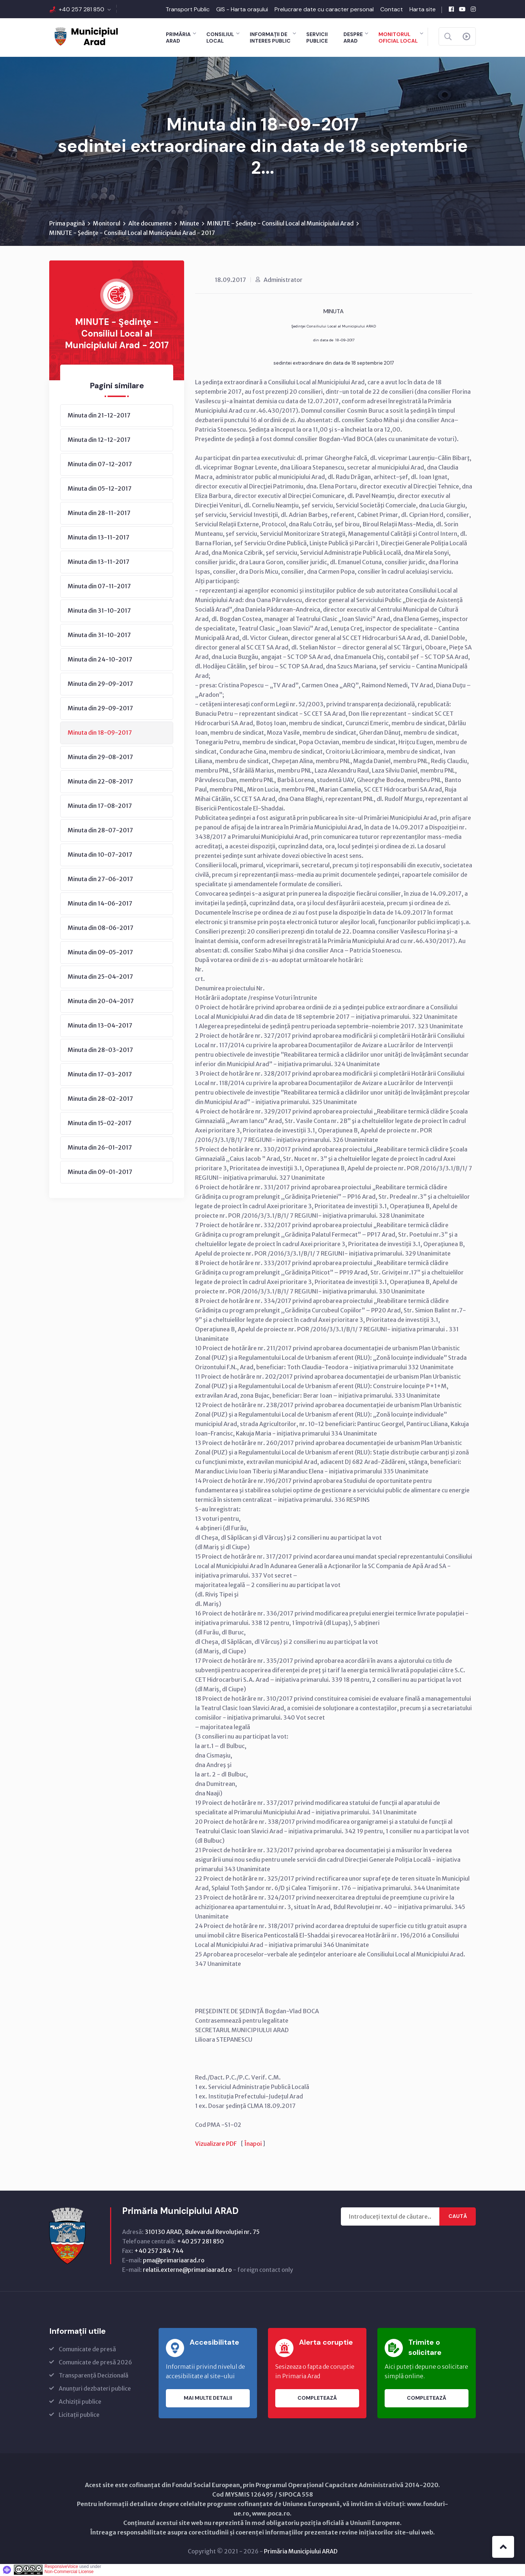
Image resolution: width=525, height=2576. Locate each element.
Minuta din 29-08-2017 (100, 757)
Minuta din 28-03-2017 (100, 1050)
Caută (457, 2217)
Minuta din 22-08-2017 (100, 782)
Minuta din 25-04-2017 (100, 977)
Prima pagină (67, 224)
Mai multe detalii (208, 2398)
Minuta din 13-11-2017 (98, 538)
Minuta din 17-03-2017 (100, 1075)
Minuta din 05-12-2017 (100, 489)
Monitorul (106, 224)
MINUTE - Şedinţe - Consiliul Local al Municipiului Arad (280, 224)
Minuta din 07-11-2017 (99, 586)
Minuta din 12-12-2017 (99, 440)
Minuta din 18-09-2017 (100, 733)
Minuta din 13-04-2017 (100, 1026)
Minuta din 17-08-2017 (100, 806)
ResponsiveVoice (61, 2567)
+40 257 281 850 (81, 9)
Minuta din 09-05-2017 (100, 953)
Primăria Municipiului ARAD (301, 2552)
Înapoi (253, 2144)
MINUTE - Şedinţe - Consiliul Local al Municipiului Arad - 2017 (132, 233)
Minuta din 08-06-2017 (100, 928)
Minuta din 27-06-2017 (100, 879)
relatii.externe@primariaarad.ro (187, 2270)
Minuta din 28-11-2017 (99, 513)
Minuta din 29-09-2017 (100, 684)
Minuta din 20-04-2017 (101, 1001)
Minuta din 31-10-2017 (99, 611)
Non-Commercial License (69, 2572)
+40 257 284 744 (158, 2251)
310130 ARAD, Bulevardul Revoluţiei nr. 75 (202, 2232)
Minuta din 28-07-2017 (100, 831)
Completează (317, 2398)
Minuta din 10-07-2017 (100, 855)
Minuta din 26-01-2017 (100, 1148)
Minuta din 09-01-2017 (100, 1172)
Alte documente (150, 224)
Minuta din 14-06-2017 (100, 904)
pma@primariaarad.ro (174, 2261)
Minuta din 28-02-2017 (100, 1099)
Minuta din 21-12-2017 (99, 416)
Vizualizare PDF (216, 2144)
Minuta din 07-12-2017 (100, 464)
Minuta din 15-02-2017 (100, 1123)
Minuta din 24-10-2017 (100, 660)
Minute (189, 224)
